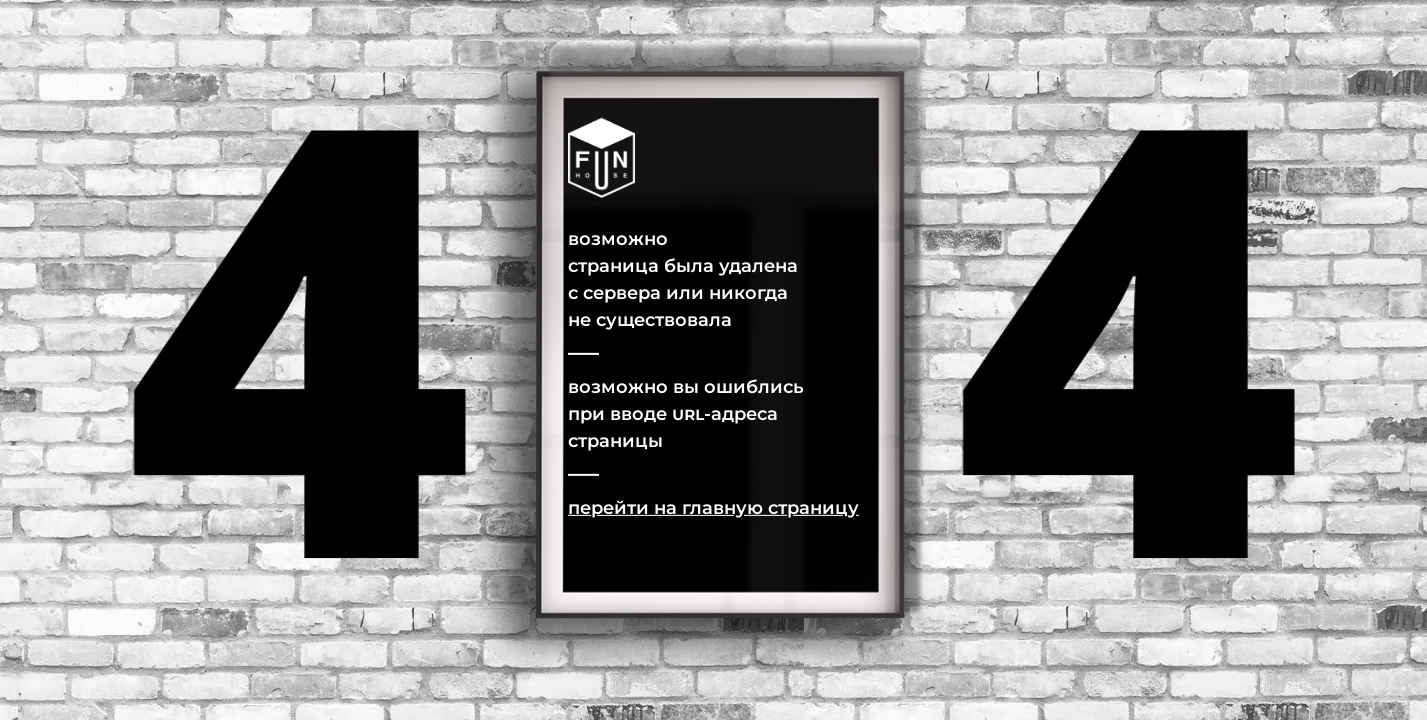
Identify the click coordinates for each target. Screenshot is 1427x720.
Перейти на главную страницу (713, 507)
